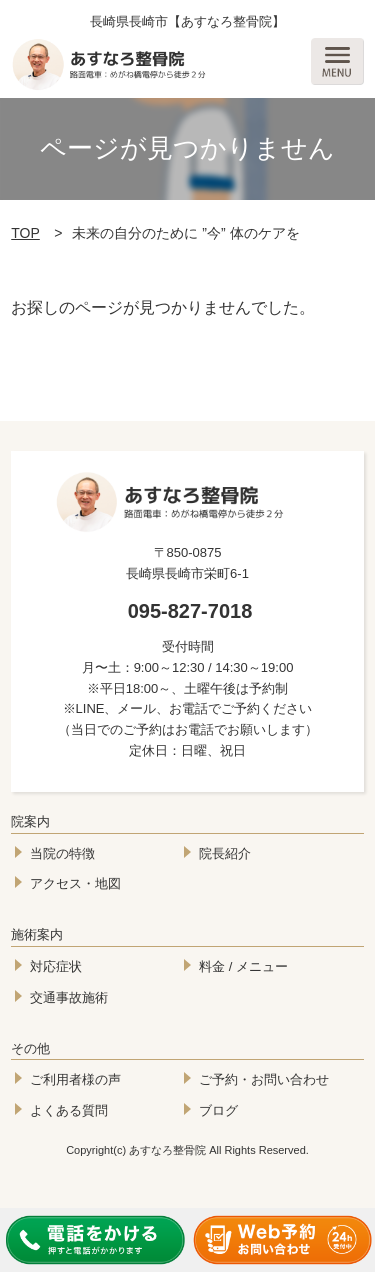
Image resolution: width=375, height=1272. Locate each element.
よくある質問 (69, 1110)
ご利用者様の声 (75, 1079)
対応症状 (56, 966)
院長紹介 (225, 853)
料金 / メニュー (243, 966)
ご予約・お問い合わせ (264, 1079)
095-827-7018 (190, 611)
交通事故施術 (69, 997)
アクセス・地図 (75, 883)
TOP (25, 233)
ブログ (218, 1110)
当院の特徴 (62, 853)
